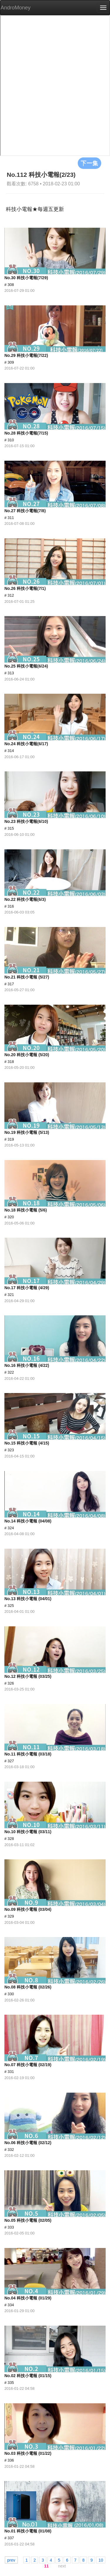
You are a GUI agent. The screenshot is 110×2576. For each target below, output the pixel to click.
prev (11, 2559)
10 (101, 2559)
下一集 (89, 163)
